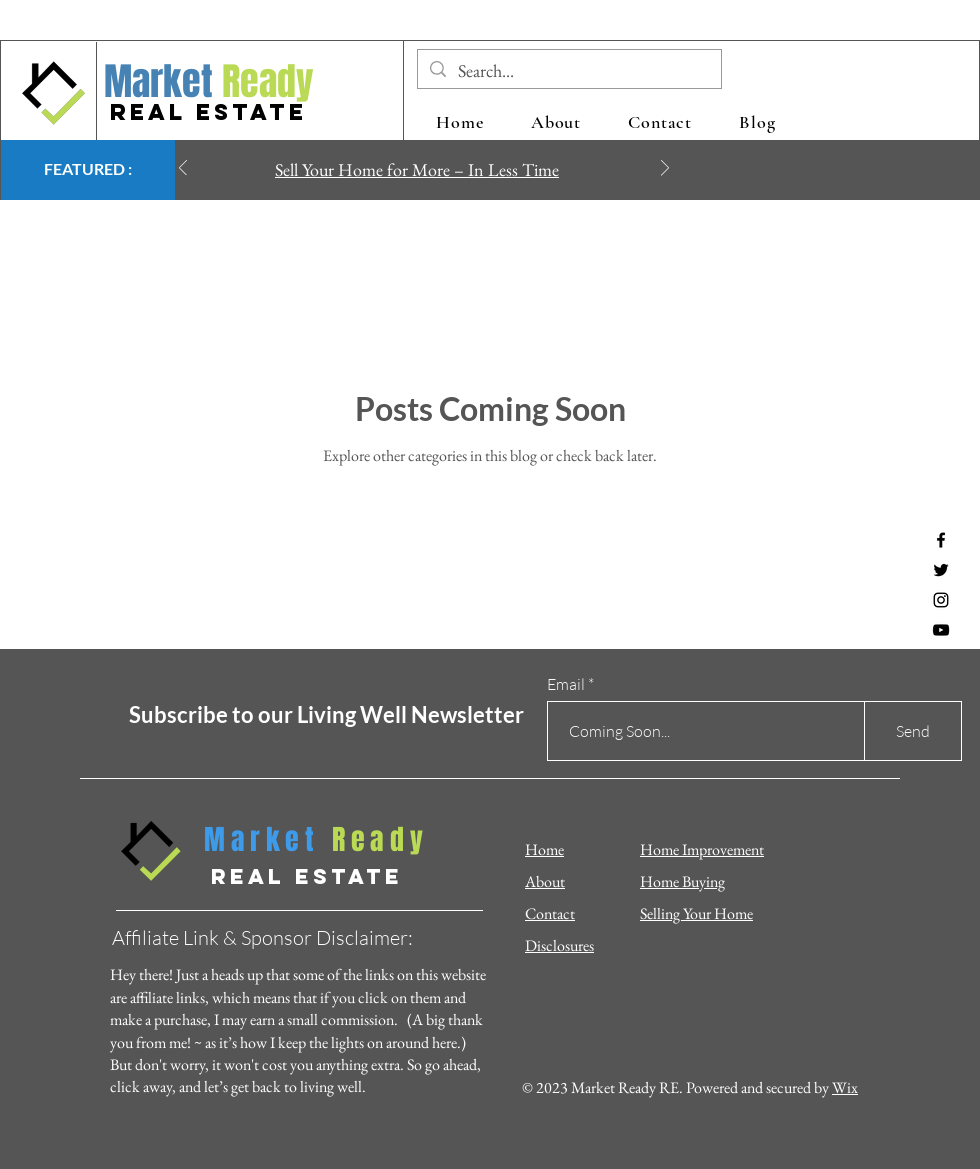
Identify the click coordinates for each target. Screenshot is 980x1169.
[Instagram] (941, 600)
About (545, 881)
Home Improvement (702, 849)
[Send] (913, 731)
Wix (845, 1087)
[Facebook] (941, 540)
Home (544, 849)
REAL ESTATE (208, 112)
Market (158, 82)
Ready (263, 82)
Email (566, 684)
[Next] (665, 169)
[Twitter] (941, 570)
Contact (550, 913)
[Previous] (183, 169)
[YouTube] (941, 630)
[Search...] (568, 70)
